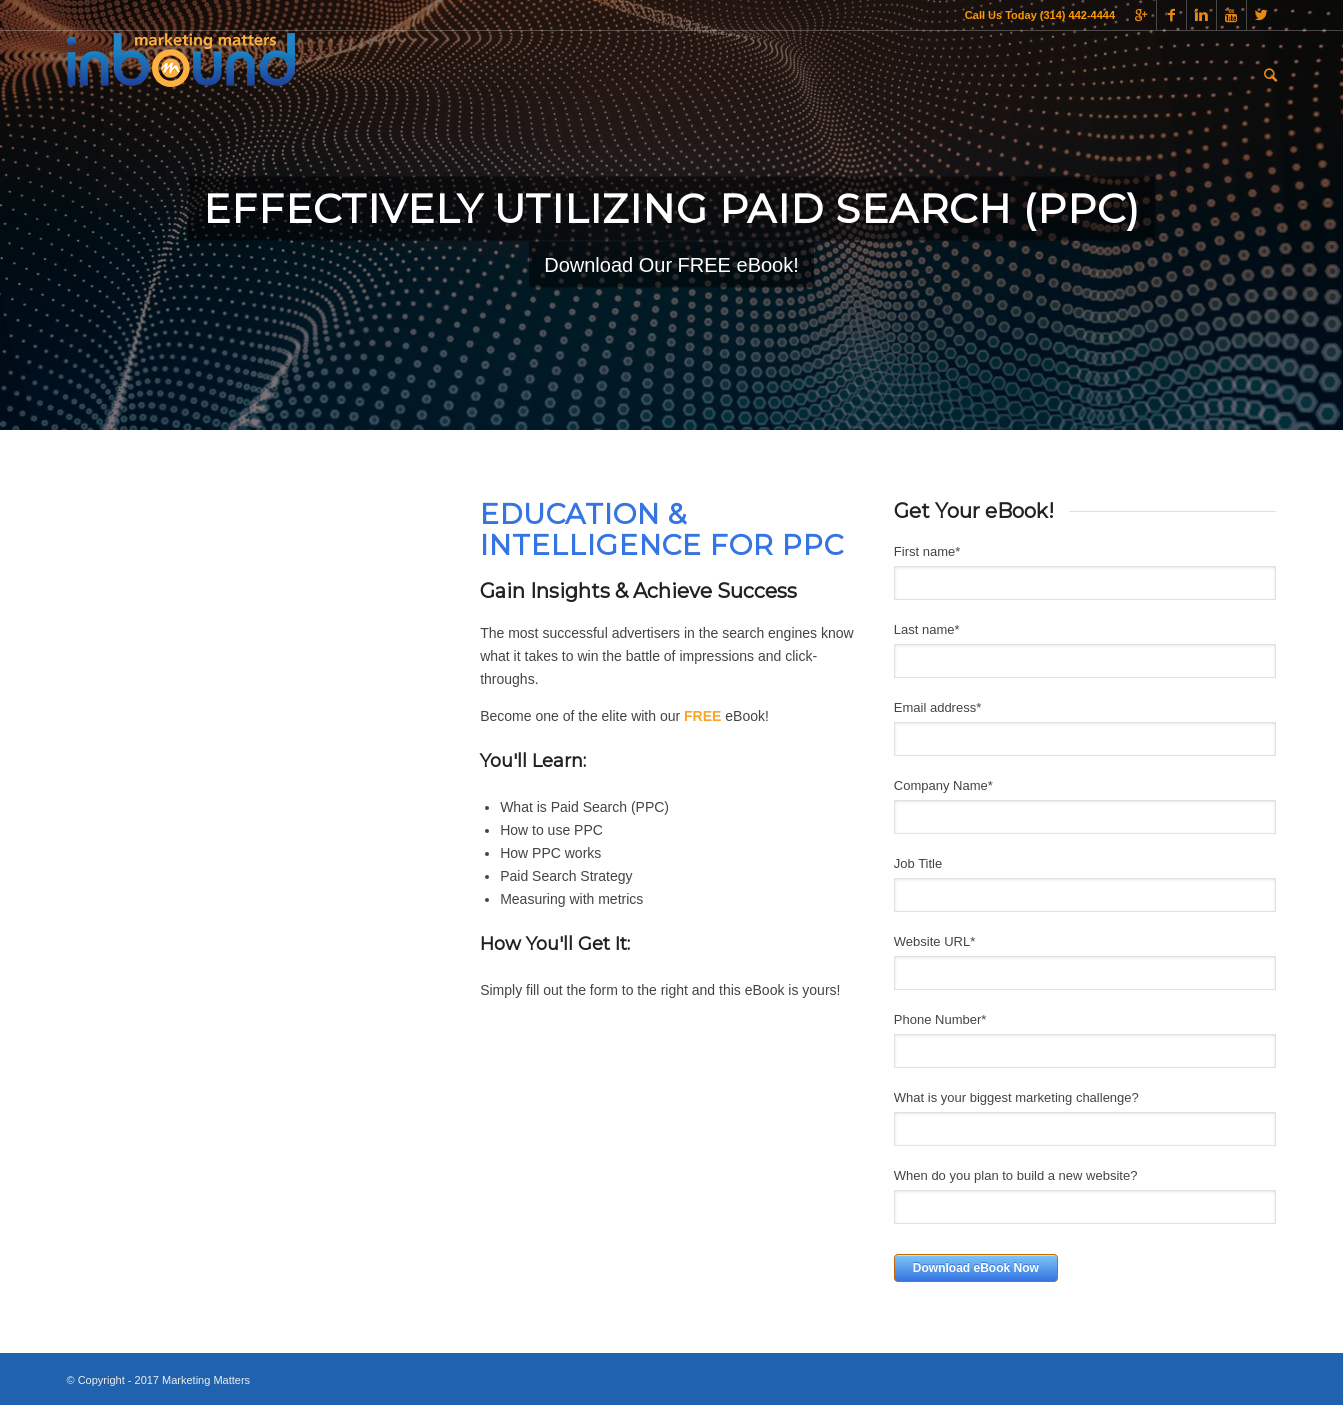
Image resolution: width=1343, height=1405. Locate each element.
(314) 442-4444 (1076, 15)
